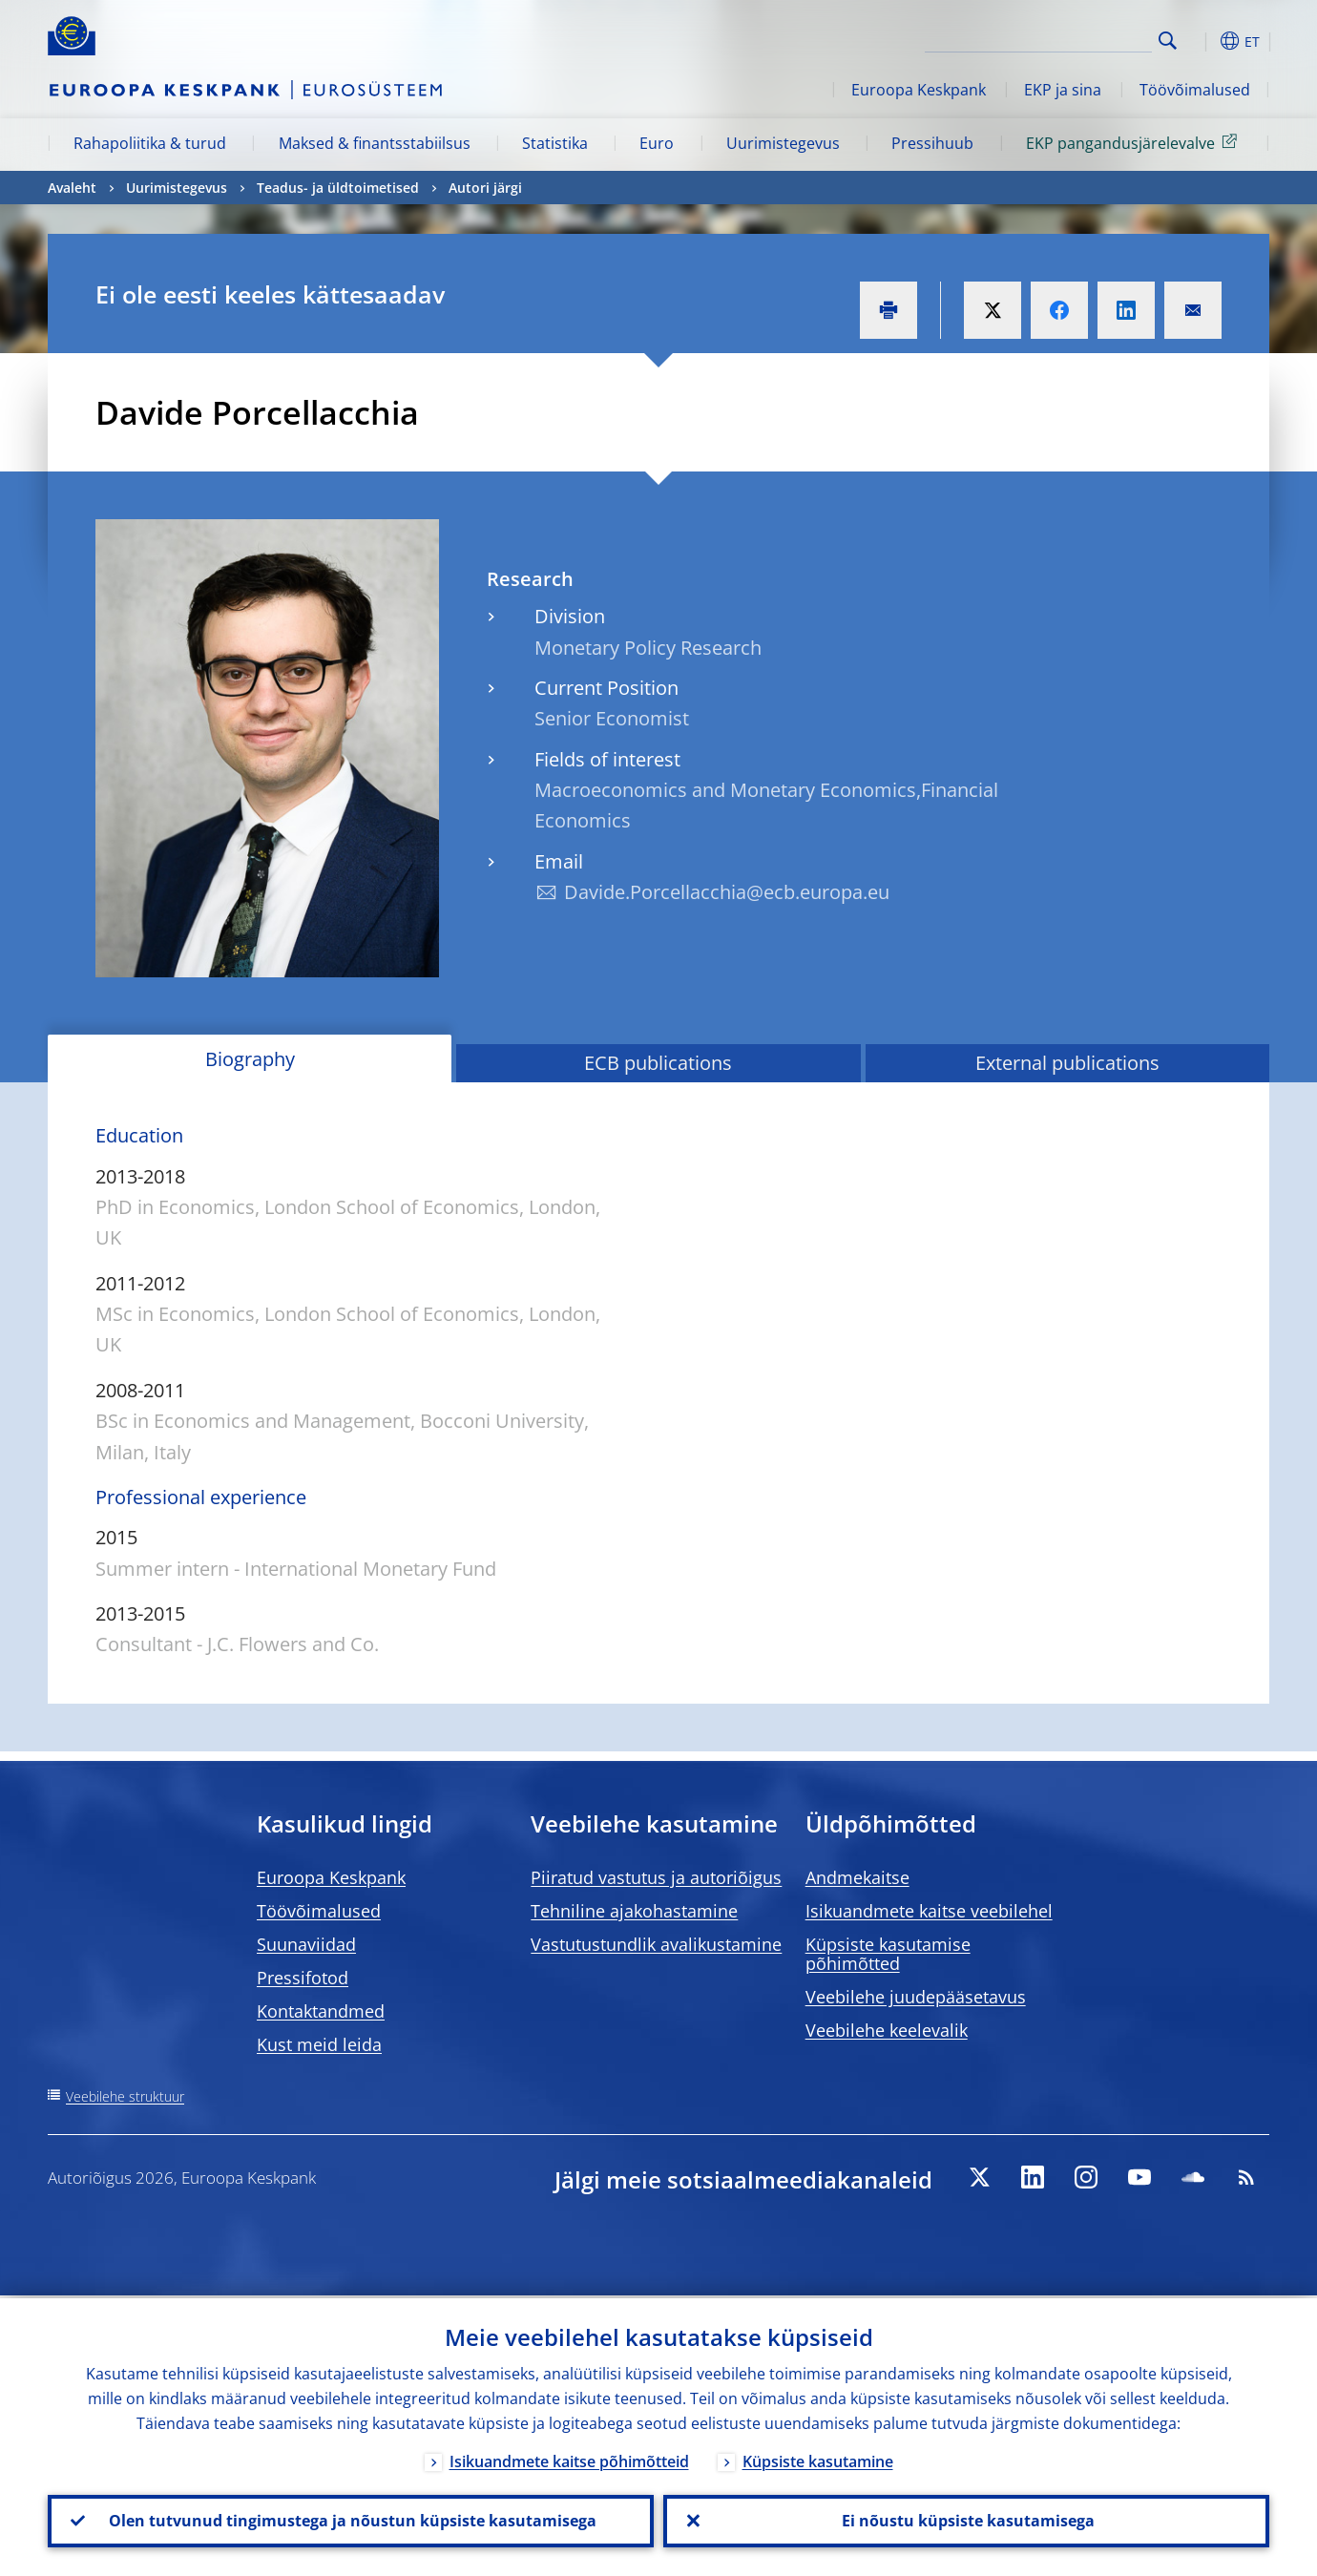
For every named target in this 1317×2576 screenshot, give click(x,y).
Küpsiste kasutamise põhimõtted (888, 1954)
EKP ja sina (1062, 89)
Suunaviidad (306, 1944)
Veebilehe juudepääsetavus (915, 1996)
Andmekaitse (857, 1877)
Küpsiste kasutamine (817, 2458)
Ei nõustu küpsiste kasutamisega (966, 2519)
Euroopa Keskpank (918, 89)
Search (1167, 40)
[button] (1202, 41)
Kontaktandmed (321, 2011)
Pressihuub (932, 143)
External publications (1067, 1063)
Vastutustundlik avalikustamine (656, 1944)
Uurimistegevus (783, 143)
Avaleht (72, 187)
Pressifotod (302, 1977)
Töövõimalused (1194, 89)
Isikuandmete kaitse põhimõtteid (569, 2458)
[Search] (1056, 38)
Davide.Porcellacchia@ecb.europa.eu (726, 892)
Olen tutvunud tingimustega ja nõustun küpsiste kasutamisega (351, 2519)
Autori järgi (485, 187)
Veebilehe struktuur (125, 2096)
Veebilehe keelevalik (886, 2030)
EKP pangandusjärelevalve (1135, 142)
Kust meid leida (319, 2044)
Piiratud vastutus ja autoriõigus (656, 1877)
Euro (656, 143)
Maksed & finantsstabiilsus (374, 143)
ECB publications (658, 1063)
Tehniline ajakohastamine (634, 1910)
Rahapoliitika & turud (149, 143)
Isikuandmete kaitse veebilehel (929, 1910)
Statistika (555, 143)
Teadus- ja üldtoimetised (338, 187)
